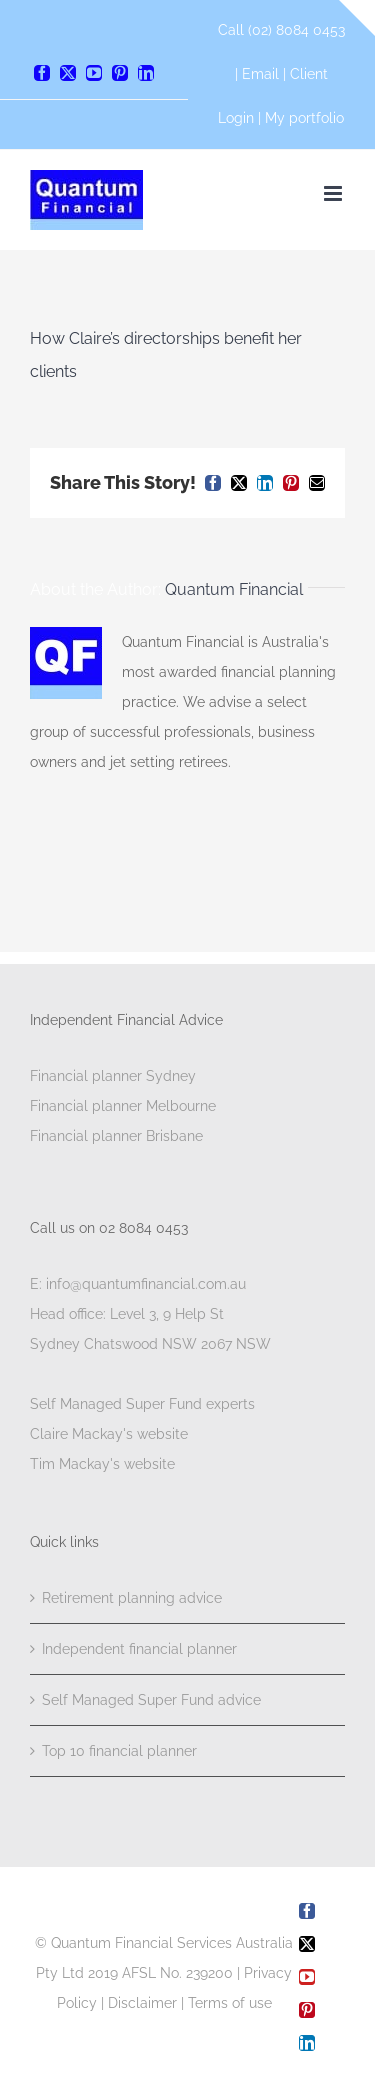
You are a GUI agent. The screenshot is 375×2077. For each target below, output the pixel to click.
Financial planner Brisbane (116, 1136)
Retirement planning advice (132, 1598)
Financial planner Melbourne (123, 1106)
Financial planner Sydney (113, 1076)
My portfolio (304, 118)
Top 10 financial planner (119, 1751)
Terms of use (230, 2003)
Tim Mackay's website (102, 1464)
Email (262, 74)
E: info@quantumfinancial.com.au (138, 1284)
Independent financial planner (139, 1649)
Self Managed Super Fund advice (151, 1700)
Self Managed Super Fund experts (142, 1404)
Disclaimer (142, 2003)
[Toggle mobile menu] (334, 193)
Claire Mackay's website (109, 1434)
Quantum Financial (234, 589)
